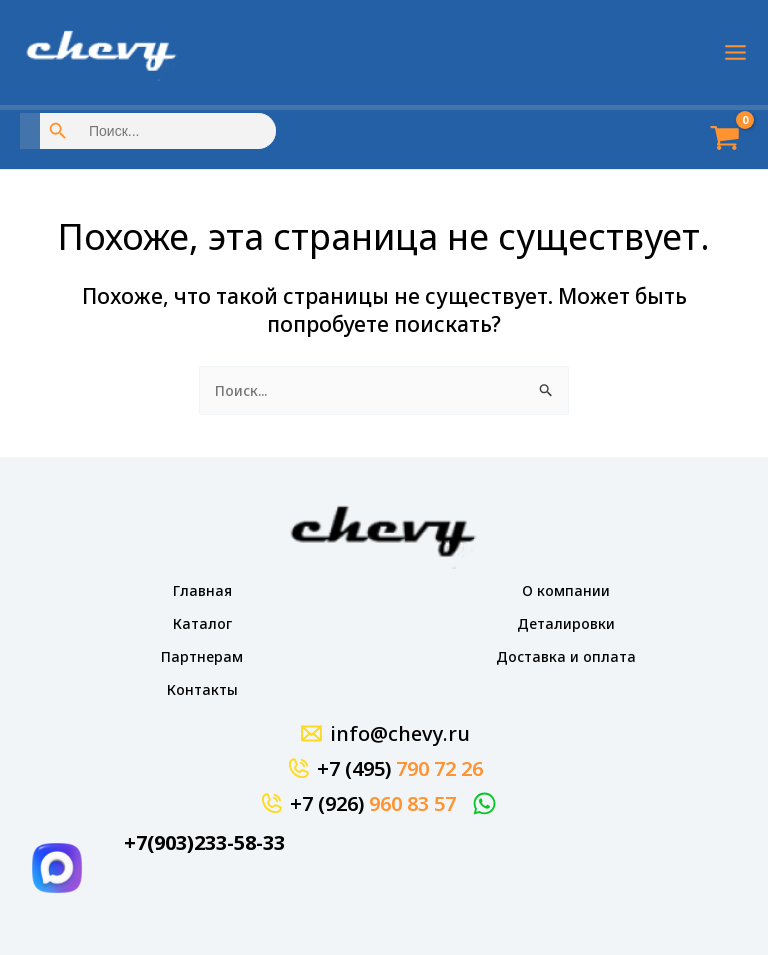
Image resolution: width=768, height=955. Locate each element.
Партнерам (202, 656)
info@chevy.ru (400, 733)
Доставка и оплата (566, 656)
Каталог (202, 623)
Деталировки (566, 623)
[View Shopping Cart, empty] (718, 139)
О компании (566, 590)
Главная (202, 590)
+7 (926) (373, 803)
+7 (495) (400, 768)
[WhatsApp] (487, 803)
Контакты (202, 689)
